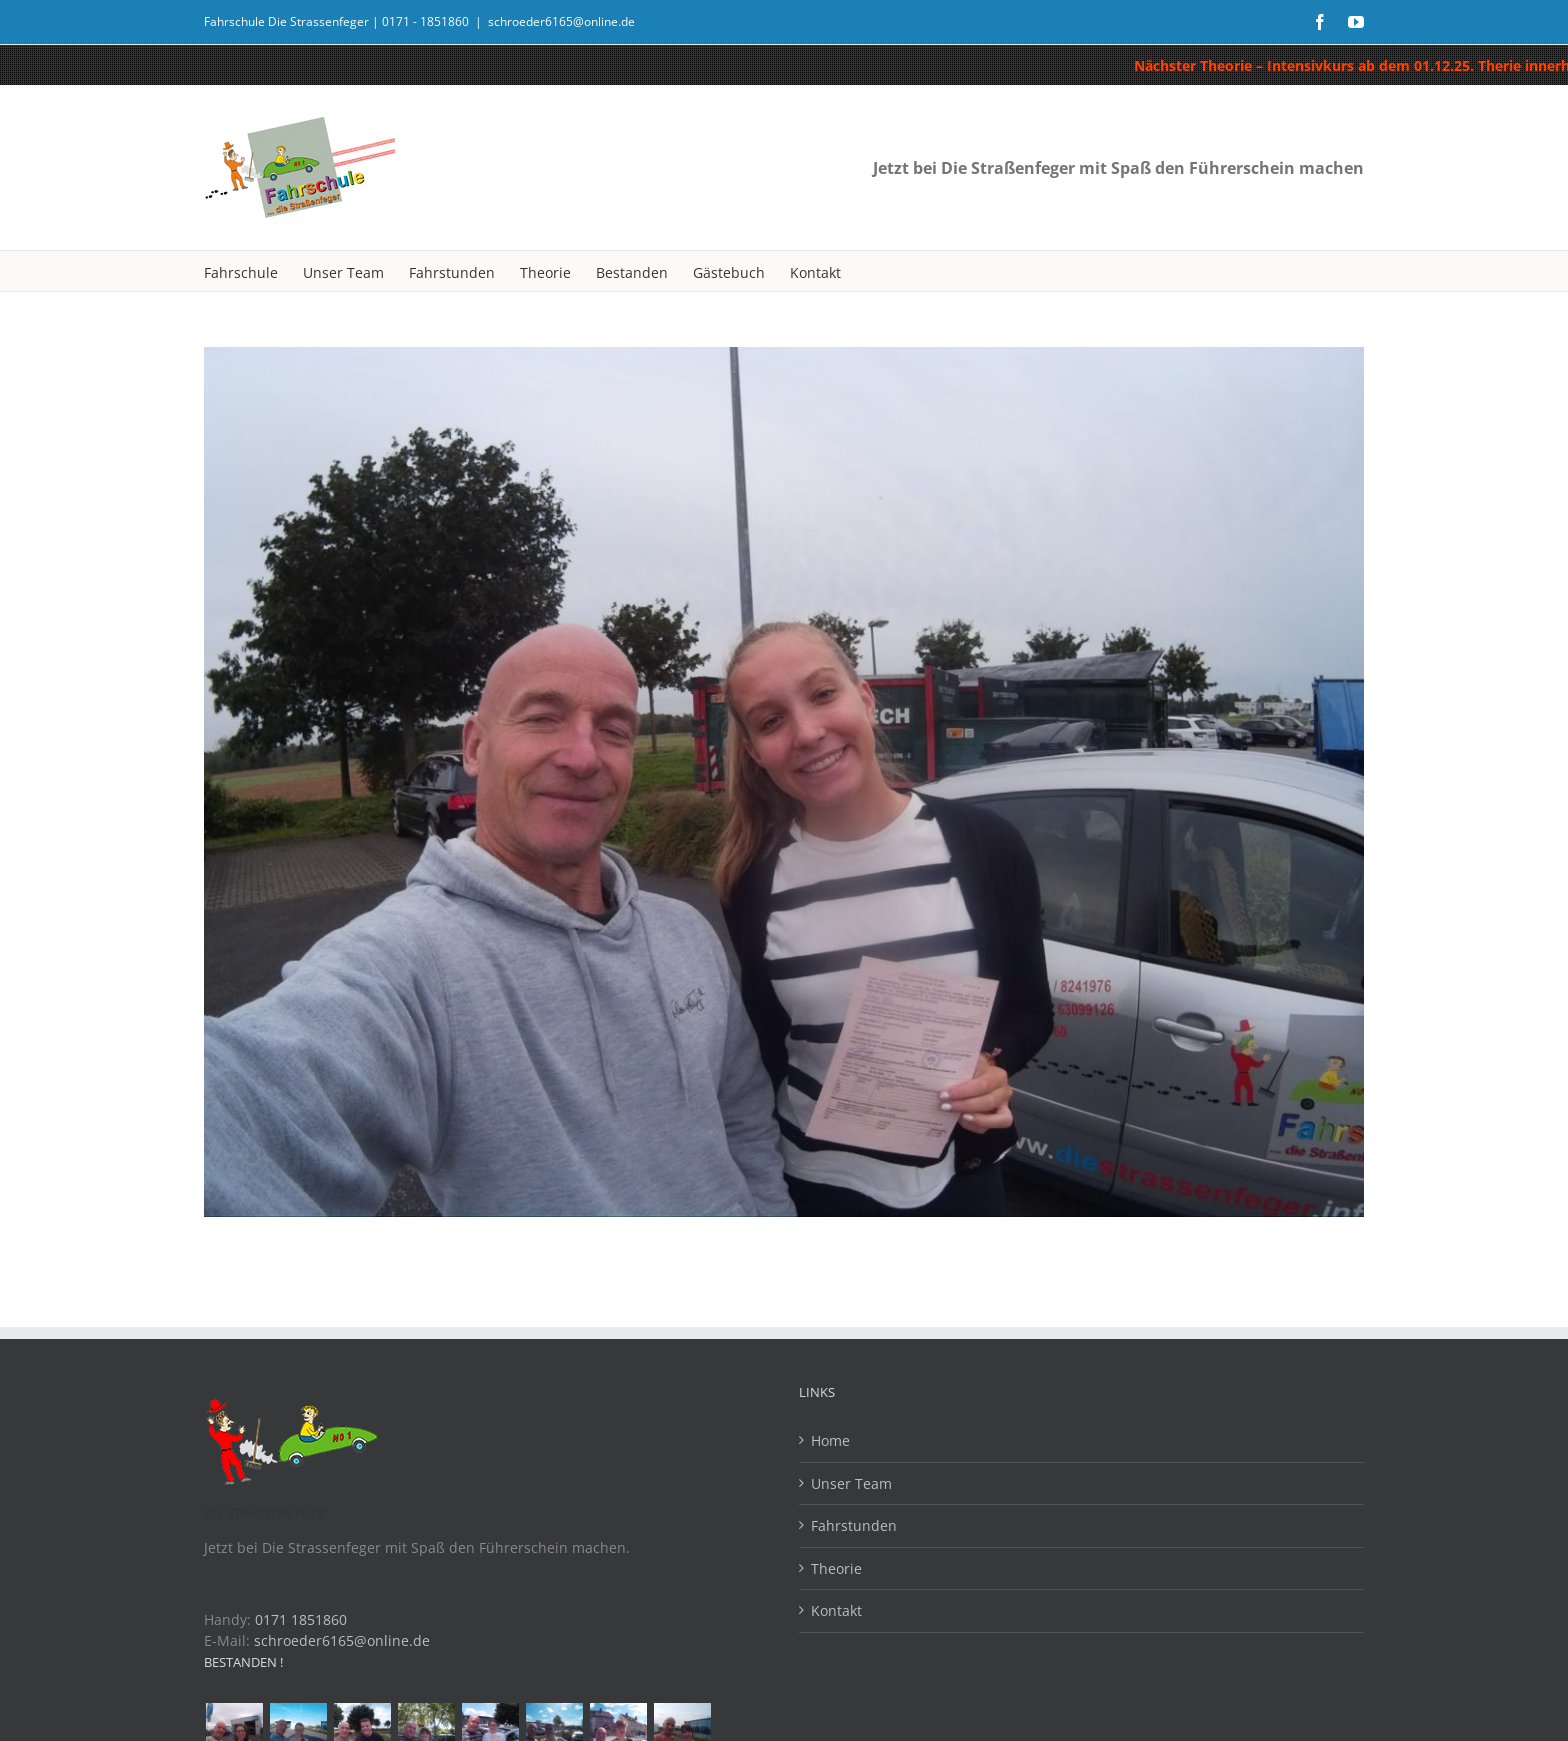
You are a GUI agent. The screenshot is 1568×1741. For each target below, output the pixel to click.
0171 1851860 (301, 1619)
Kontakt (836, 1610)
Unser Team (851, 1483)
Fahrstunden (854, 1525)
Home (830, 1440)
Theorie (836, 1568)
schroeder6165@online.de (561, 21)
